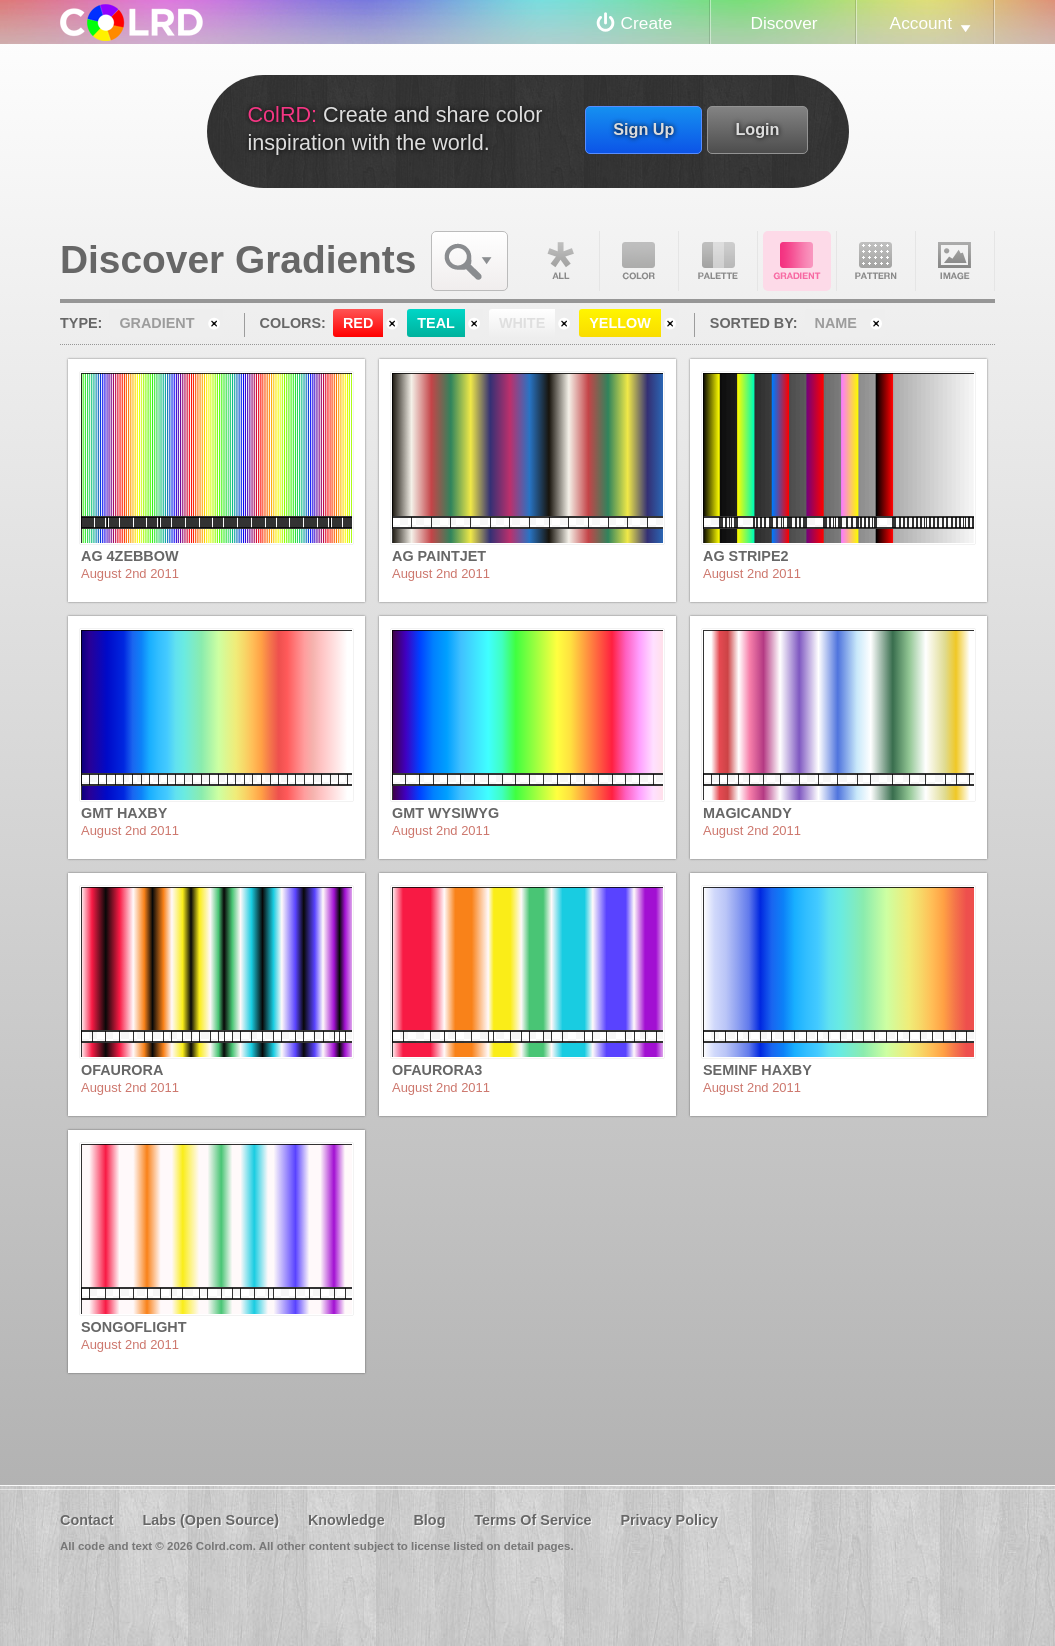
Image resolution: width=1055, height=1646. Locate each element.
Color (639, 261)
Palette (718, 261)
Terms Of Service (532, 1520)
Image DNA (955, 261)
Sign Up (643, 129)
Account (921, 23)
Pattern (876, 261)
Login (757, 129)
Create (647, 23)
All (560, 261)
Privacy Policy (669, 1520)
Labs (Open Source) (210, 1520)
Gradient (797, 261)
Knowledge (346, 1520)
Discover (783, 23)
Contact (87, 1520)
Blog (429, 1520)
